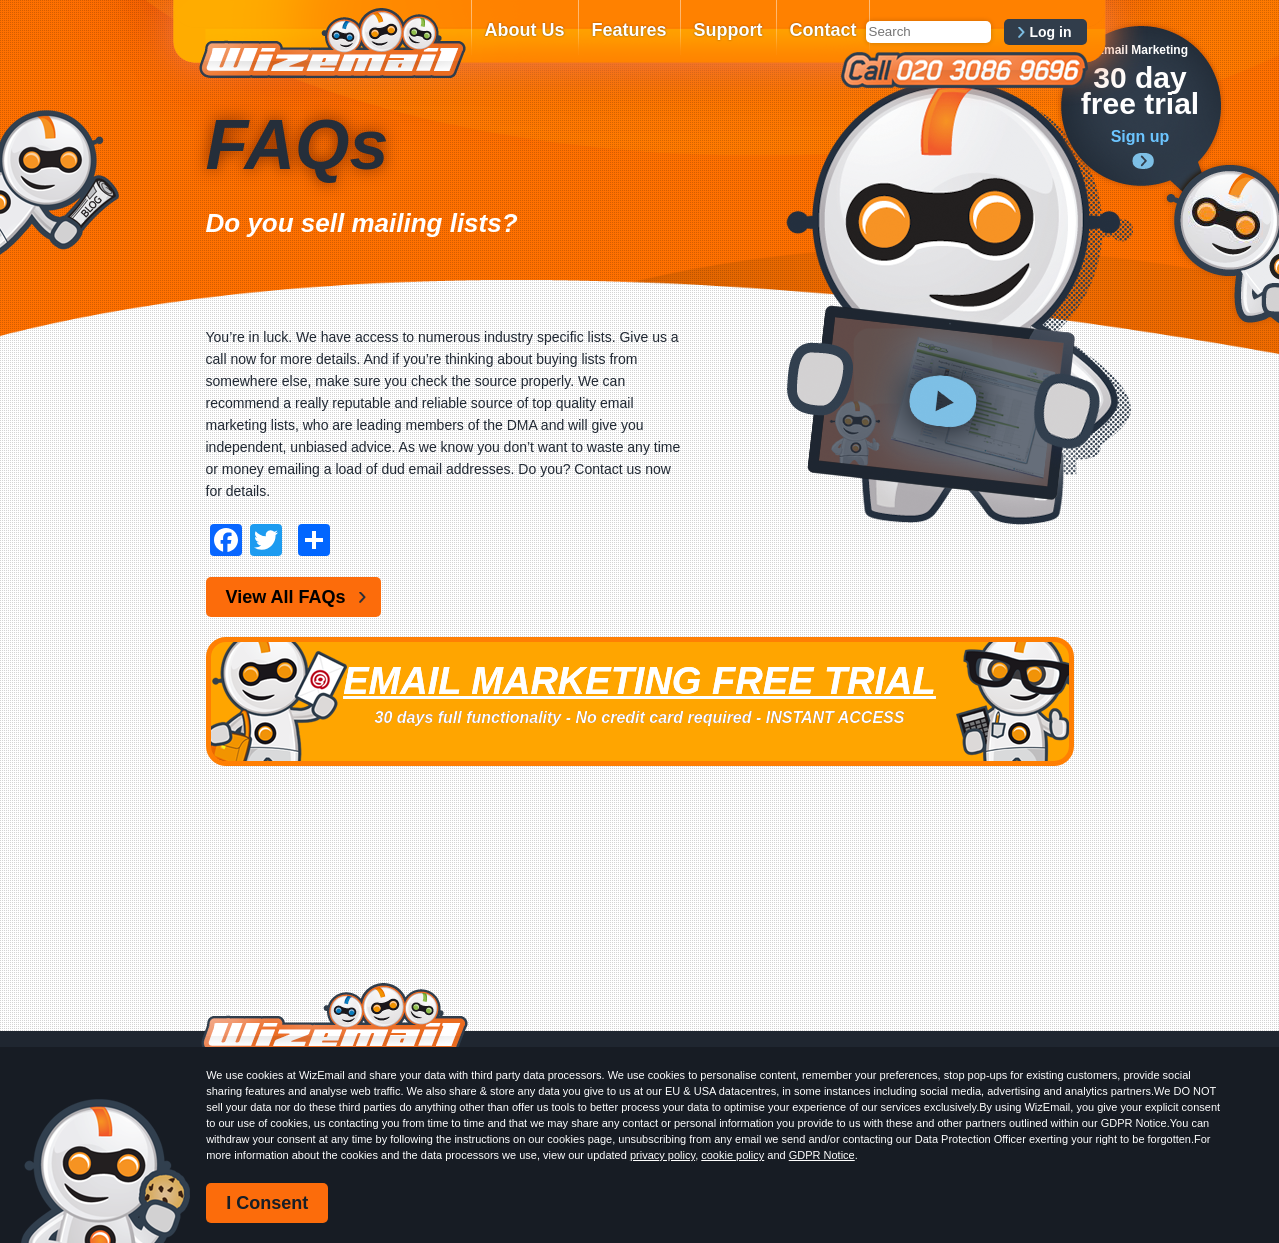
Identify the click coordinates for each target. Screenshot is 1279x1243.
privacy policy (662, 1155)
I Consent (267, 1203)
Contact (823, 30)
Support (728, 30)
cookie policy (732, 1155)
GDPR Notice (822, 1155)
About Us (525, 30)
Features (629, 30)
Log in (1051, 32)
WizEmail (332, 43)
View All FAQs (286, 597)
